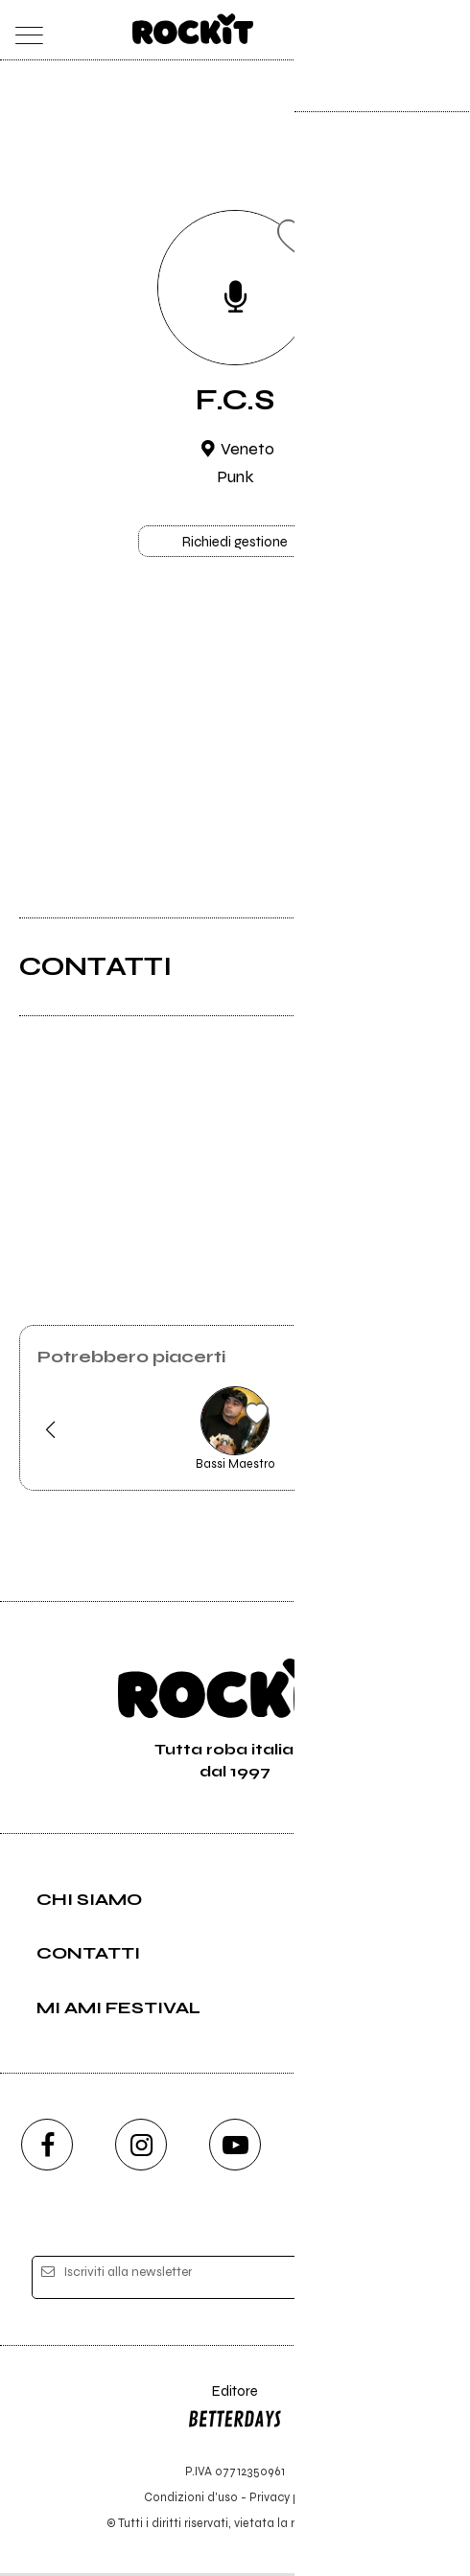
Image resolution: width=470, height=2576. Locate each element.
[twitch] (329, 2147)
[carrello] (370, 30)
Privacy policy (287, 2500)
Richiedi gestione (235, 543)
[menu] (24, 30)
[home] (193, 28)
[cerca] (408, 30)
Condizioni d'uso (191, 2500)
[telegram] (423, 2147)
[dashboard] (446, 30)
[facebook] (47, 2147)
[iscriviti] (403, 2281)
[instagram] (141, 2147)
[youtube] (235, 2147)
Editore (235, 2412)
